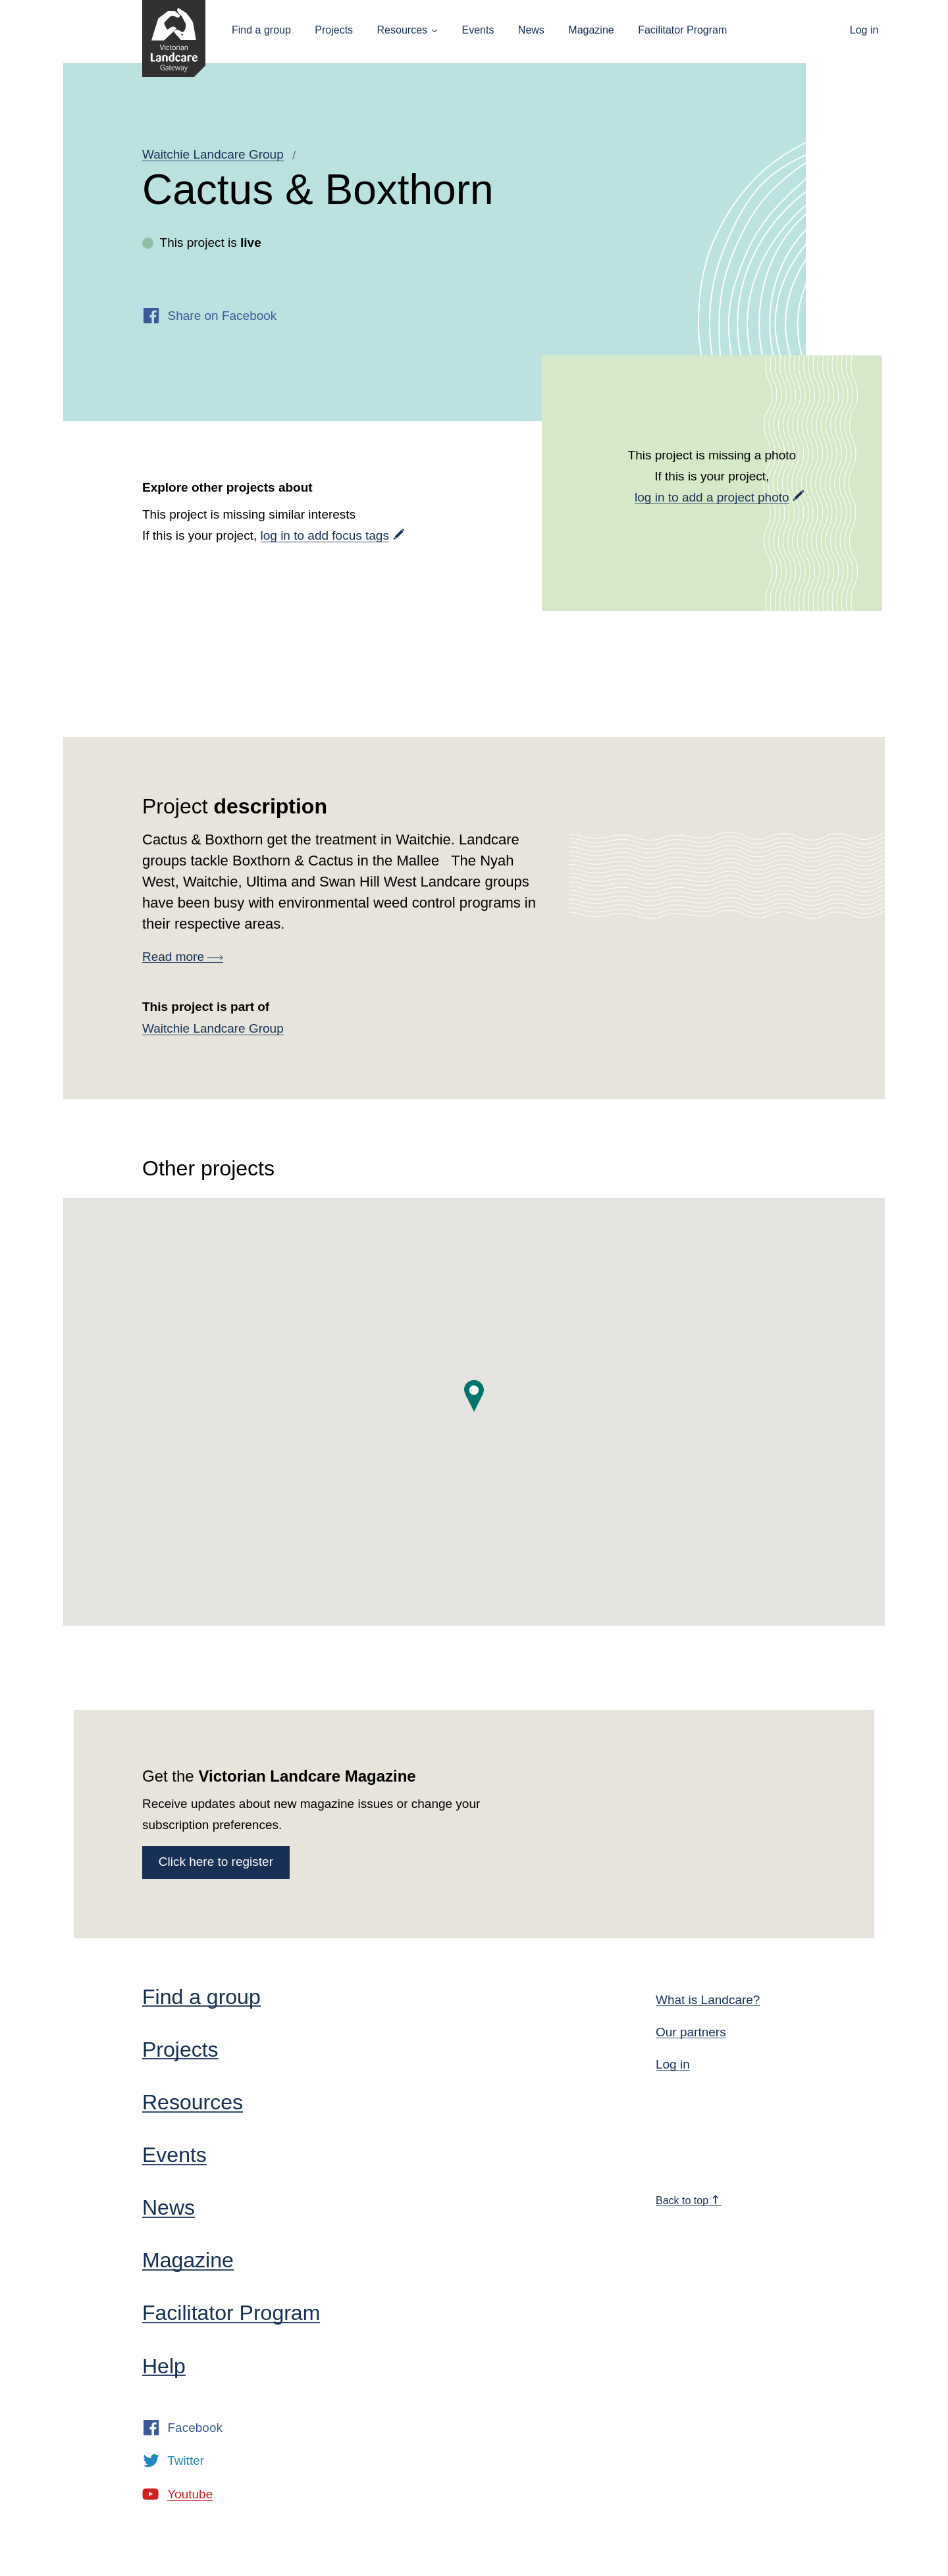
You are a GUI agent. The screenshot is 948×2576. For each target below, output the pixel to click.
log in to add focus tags (325, 535)
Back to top (688, 2200)
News (531, 30)
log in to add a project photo (712, 497)
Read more (182, 957)
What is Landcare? (708, 2000)
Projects (334, 30)
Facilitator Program (682, 30)
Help (164, 2366)
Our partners (691, 2032)
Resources (402, 30)
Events (477, 30)
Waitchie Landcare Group (213, 154)
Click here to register (216, 1861)
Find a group (261, 30)
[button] (474, 1396)
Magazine (591, 30)
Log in (864, 30)
